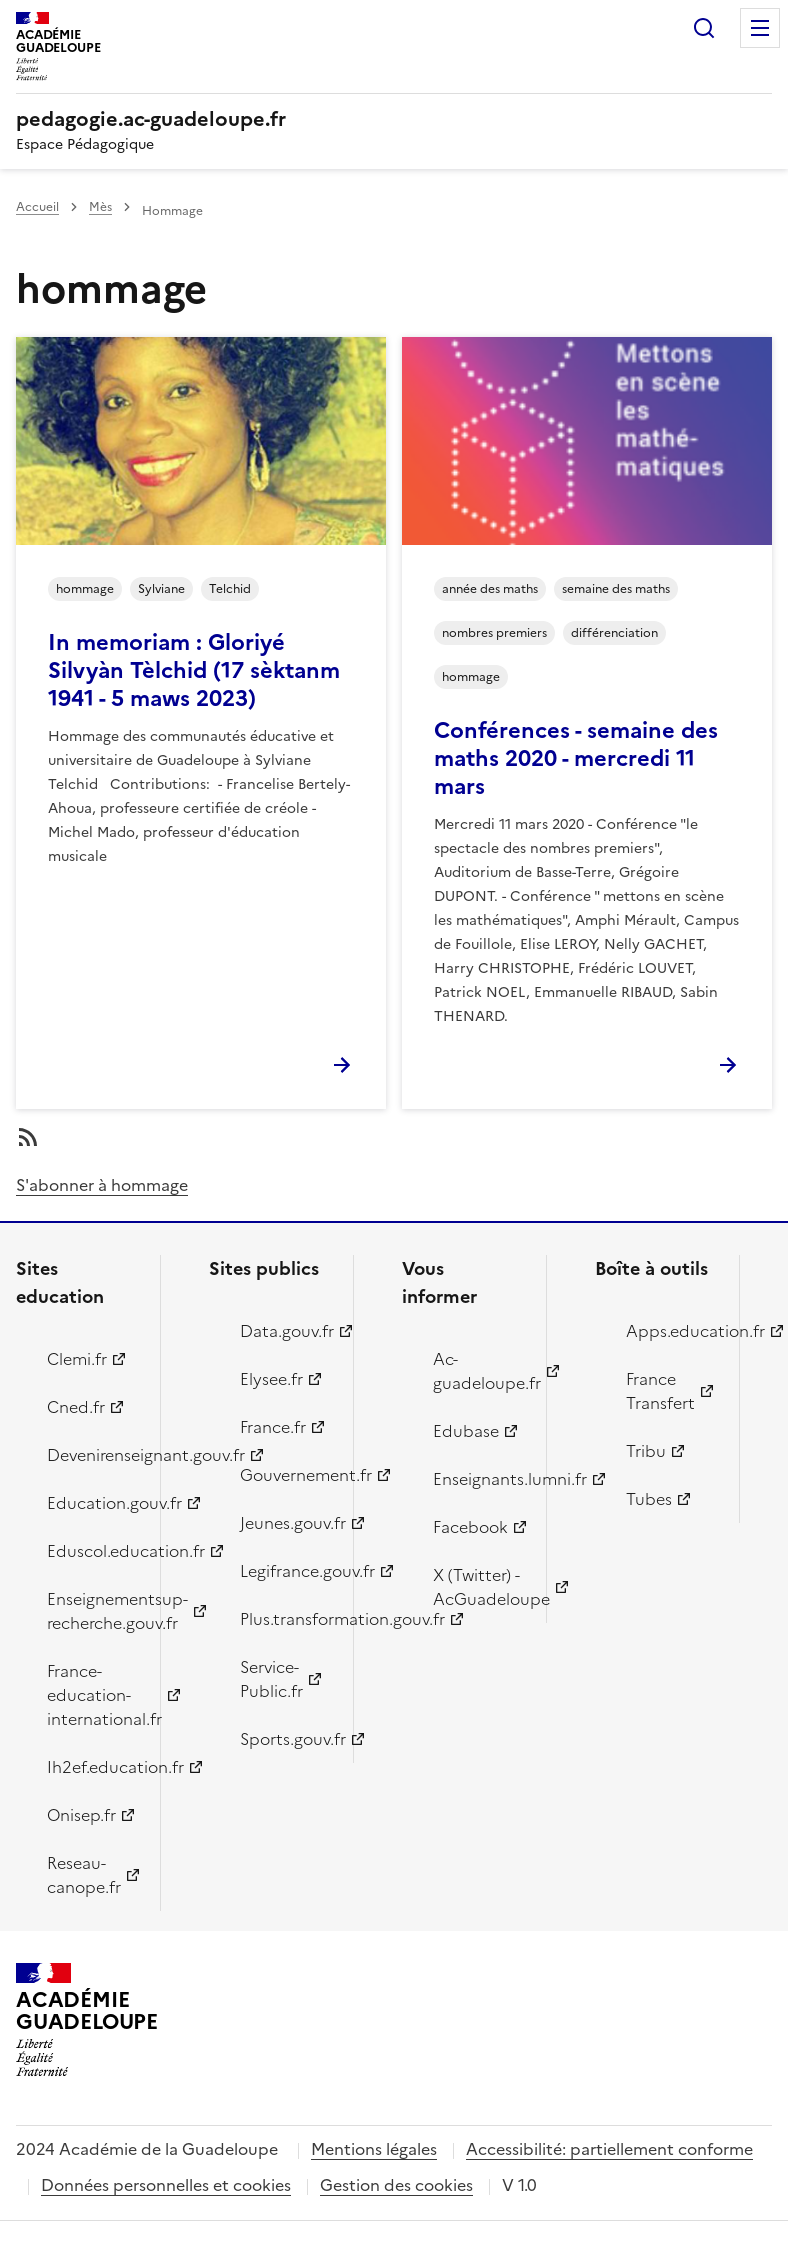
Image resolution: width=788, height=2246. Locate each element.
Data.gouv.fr (285, 1331)
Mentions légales (374, 2149)
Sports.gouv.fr (285, 1739)
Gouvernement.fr (285, 1475)
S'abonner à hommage (102, 1185)
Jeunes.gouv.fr (285, 1523)
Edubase (466, 1431)
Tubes (649, 1499)
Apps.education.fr (671, 1331)
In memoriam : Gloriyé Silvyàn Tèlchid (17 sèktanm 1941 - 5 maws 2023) (194, 670)
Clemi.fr (77, 1359)
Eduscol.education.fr (92, 1551)
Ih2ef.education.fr (92, 1767)
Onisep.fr (81, 1815)
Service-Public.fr (271, 1679)
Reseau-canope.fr (84, 1875)
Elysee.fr (271, 1379)
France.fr (273, 1427)
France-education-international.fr (92, 1695)
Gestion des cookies (396, 2185)
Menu (760, 28)
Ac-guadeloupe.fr (478, 1371)
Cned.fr (76, 1407)
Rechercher (704, 28)
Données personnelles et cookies (166, 2185)
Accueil (37, 207)
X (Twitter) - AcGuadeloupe (478, 1587)
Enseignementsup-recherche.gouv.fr (92, 1611)
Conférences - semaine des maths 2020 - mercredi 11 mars (576, 758)
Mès (100, 207)
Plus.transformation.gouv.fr (285, 1619)
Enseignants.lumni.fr (478, 1479)
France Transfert (660, 1391)
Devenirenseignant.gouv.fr (92, 1455)
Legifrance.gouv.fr (285, 1571)
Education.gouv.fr (92, 1503)
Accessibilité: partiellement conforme (609, 2149)
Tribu (646, 1451)
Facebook (470, 1527)
